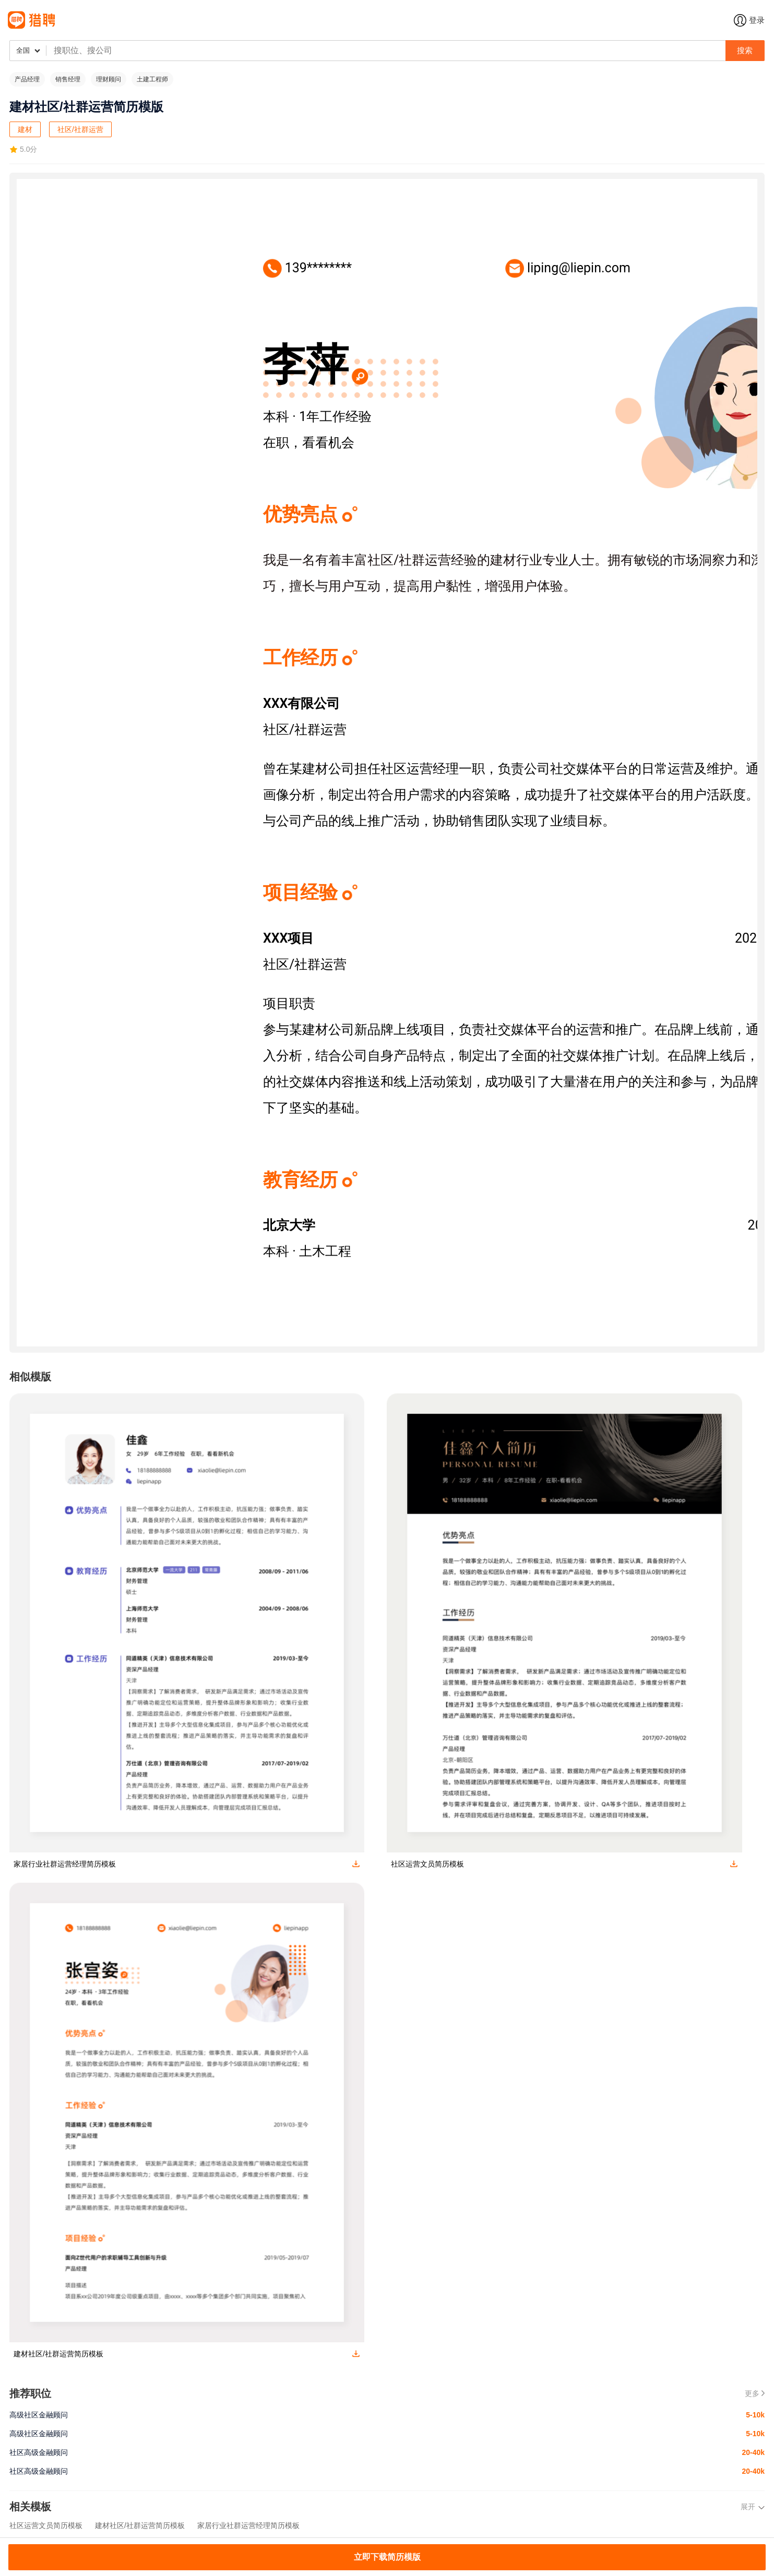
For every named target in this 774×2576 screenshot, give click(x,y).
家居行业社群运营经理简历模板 (248, 2525)
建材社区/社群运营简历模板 (140, 2525)
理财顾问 (108, 79)
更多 (755, 2393)
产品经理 (27, 79)
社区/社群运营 (80, 129)
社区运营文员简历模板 (45, 2525)
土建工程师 (152, 79)
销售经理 (67, 79)
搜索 (745, 50)
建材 (25, 129)
